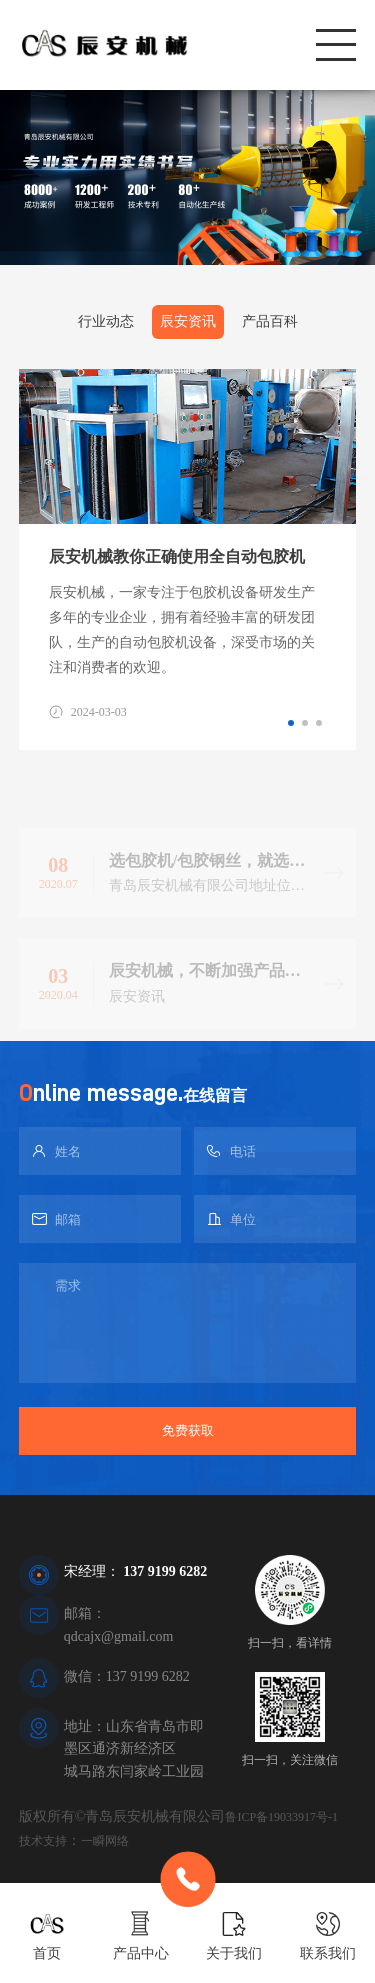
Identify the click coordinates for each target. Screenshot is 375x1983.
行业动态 (106, 321)
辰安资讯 (188, 321)
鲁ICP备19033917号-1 (281, 1817)
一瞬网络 (105, 1841)
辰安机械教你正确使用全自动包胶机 (177, 556)
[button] (291, 723)
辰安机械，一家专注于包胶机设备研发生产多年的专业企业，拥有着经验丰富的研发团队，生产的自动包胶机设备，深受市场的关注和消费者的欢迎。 (182, 630)
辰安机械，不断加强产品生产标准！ (205, 990)
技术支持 (43, 1841)
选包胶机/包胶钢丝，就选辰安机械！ (207, 879)
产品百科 (270, 321)
